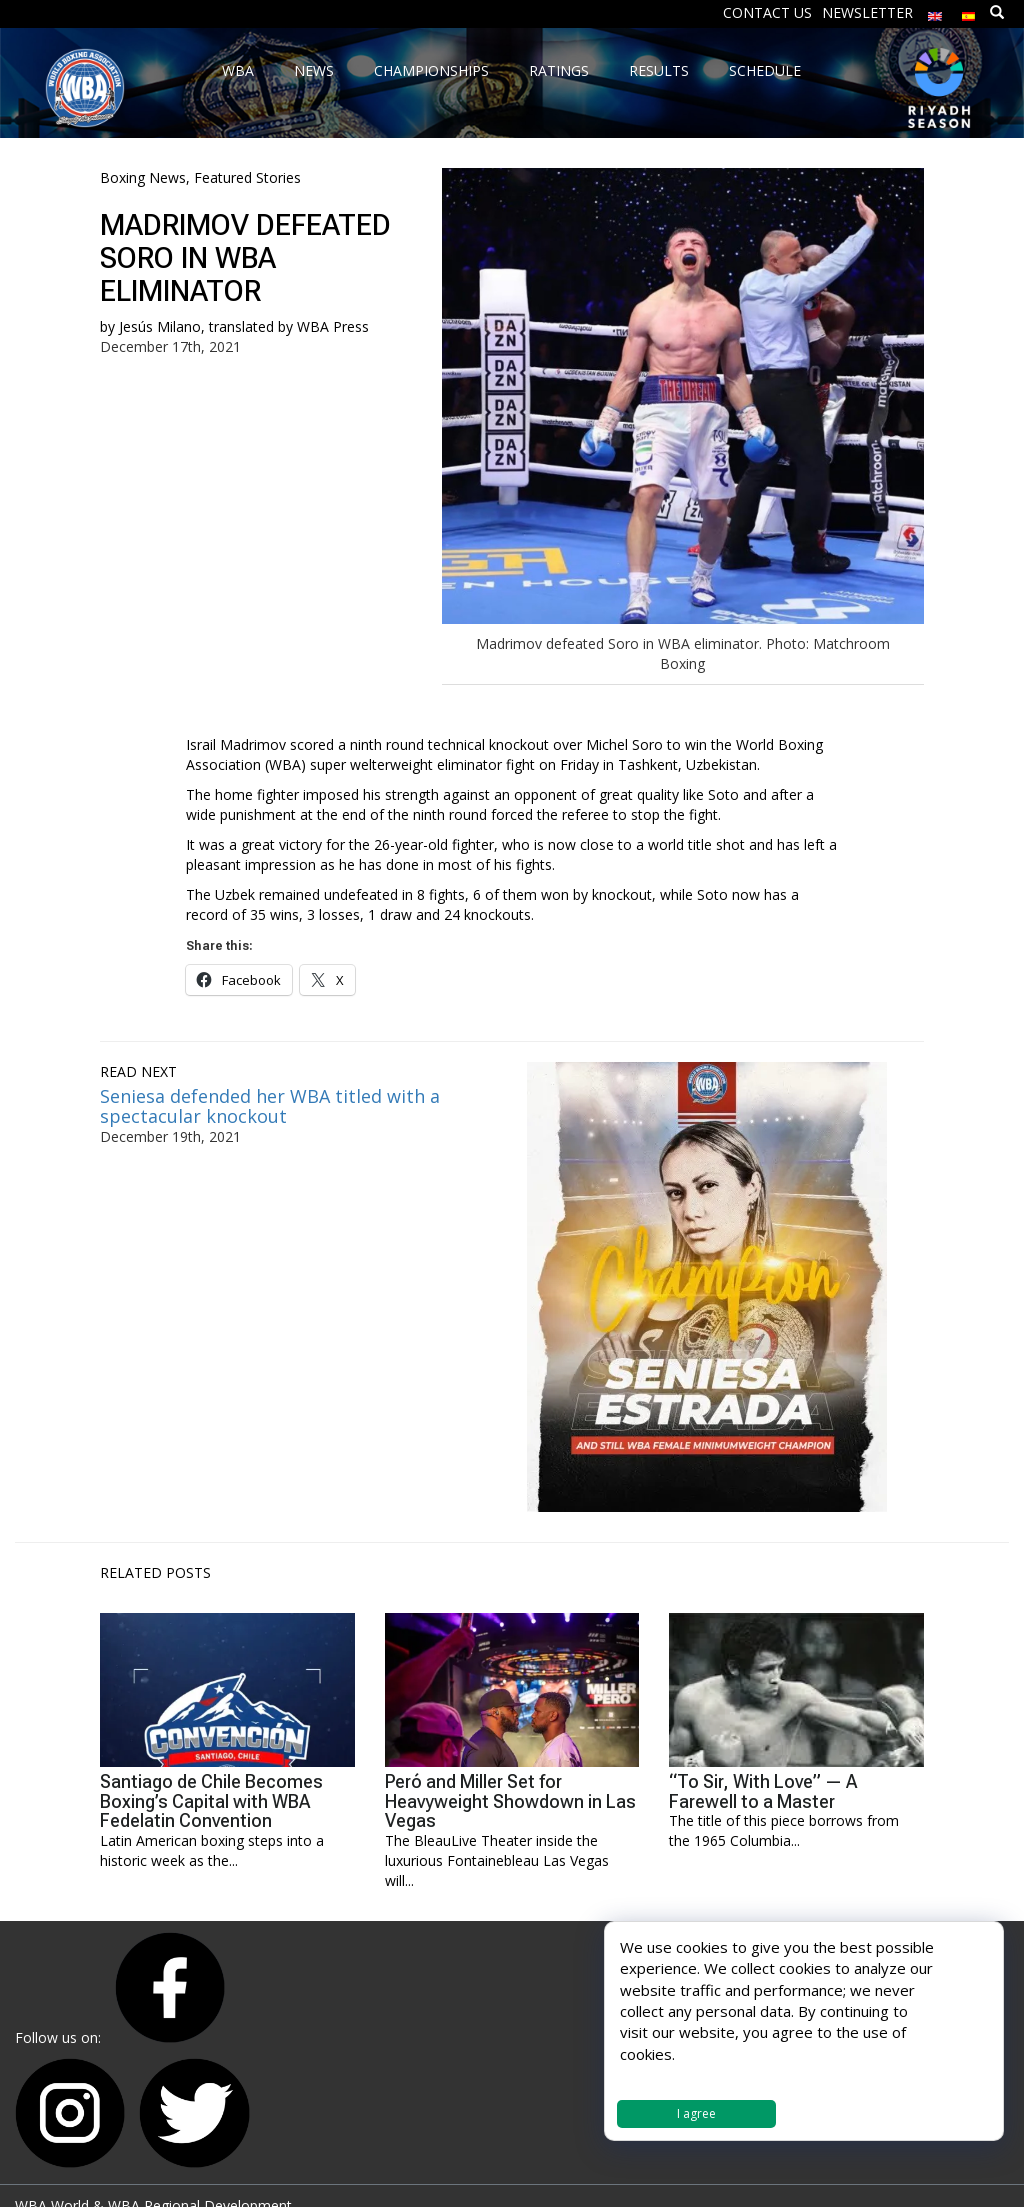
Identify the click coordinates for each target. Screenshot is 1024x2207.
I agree (696, 2113)
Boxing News (143, 177)
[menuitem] (935, 11)
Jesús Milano (160, 326)
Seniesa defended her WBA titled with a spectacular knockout (270, 1106)
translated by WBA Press (289, 326)
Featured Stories (247, 177)
